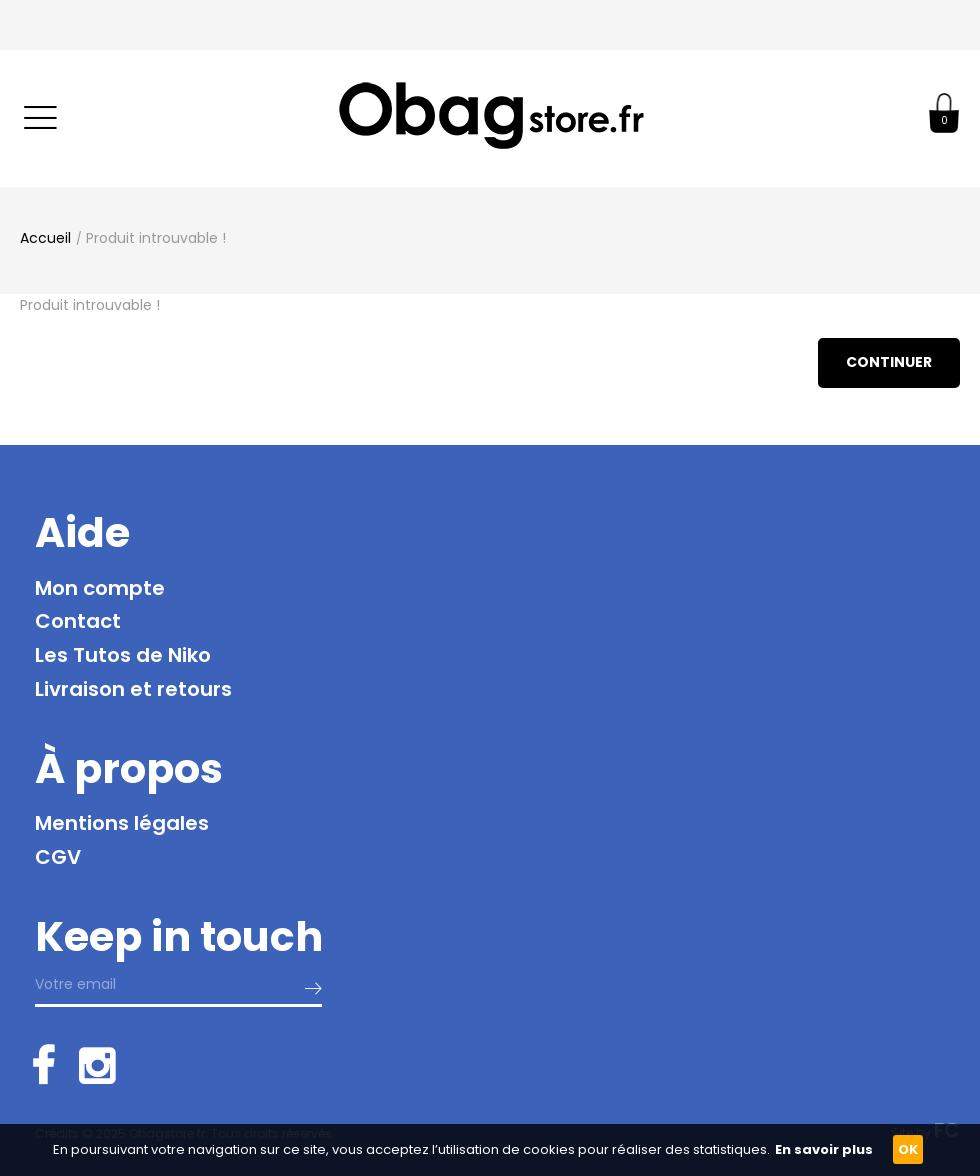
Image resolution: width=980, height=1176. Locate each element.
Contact (78, 621)
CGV (58, 857)
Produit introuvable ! (156, 238)
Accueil (45, 238)
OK (908, 1149)
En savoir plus (824, 1149)
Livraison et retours (133, 689)
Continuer (889, 362)
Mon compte (100, 588)
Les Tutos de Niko (123, 655)
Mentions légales (122, 823)
